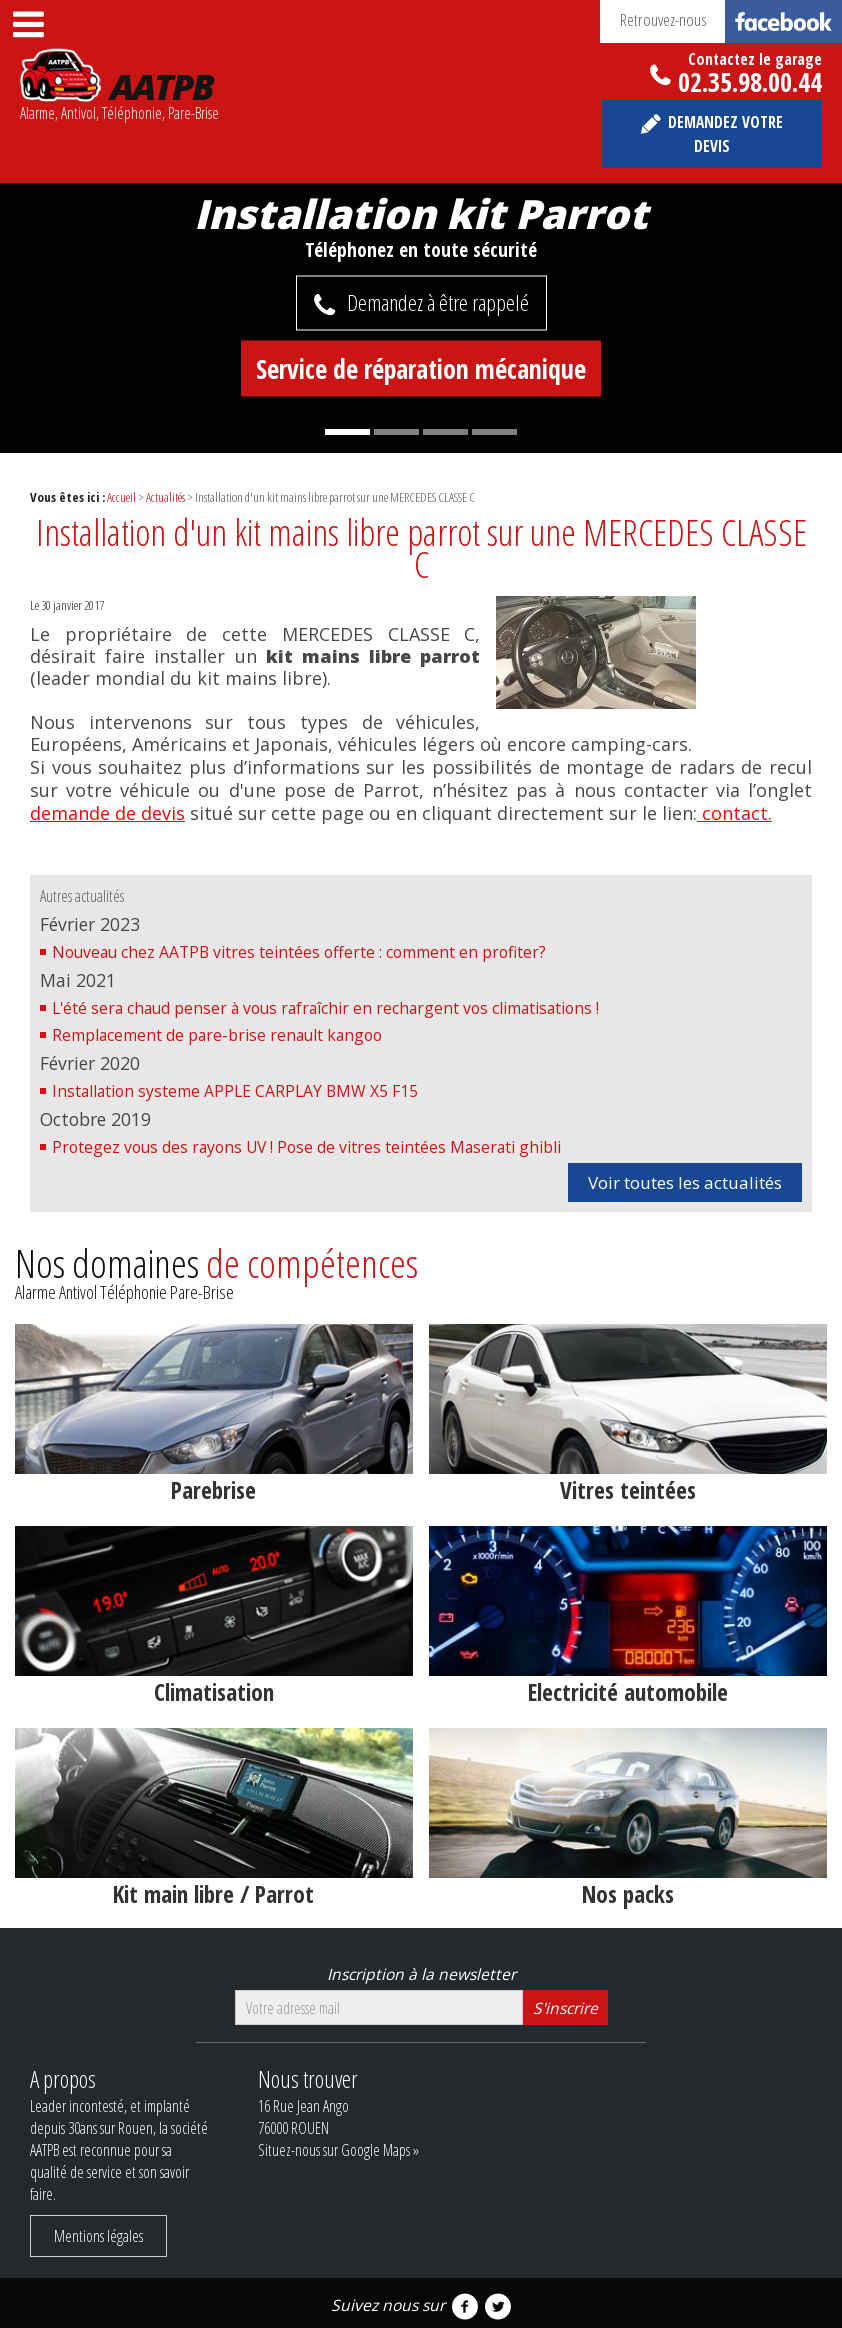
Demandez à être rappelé (438, 302)
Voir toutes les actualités (685, 1182)
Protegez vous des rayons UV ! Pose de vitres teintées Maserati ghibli (306, 1147)
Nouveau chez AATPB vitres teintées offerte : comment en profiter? (299, 952)
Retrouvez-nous (731, 21)
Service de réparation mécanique (421, 368)
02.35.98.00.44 (750, 77)
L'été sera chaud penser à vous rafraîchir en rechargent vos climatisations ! (325, 1008)
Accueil (121, 497)
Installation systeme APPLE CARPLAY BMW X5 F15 (235, 1091)
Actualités (165, 497)
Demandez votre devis (725, 133)
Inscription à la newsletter (421, 1974)
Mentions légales (98, 2236)
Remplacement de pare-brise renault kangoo (217, 1035)
